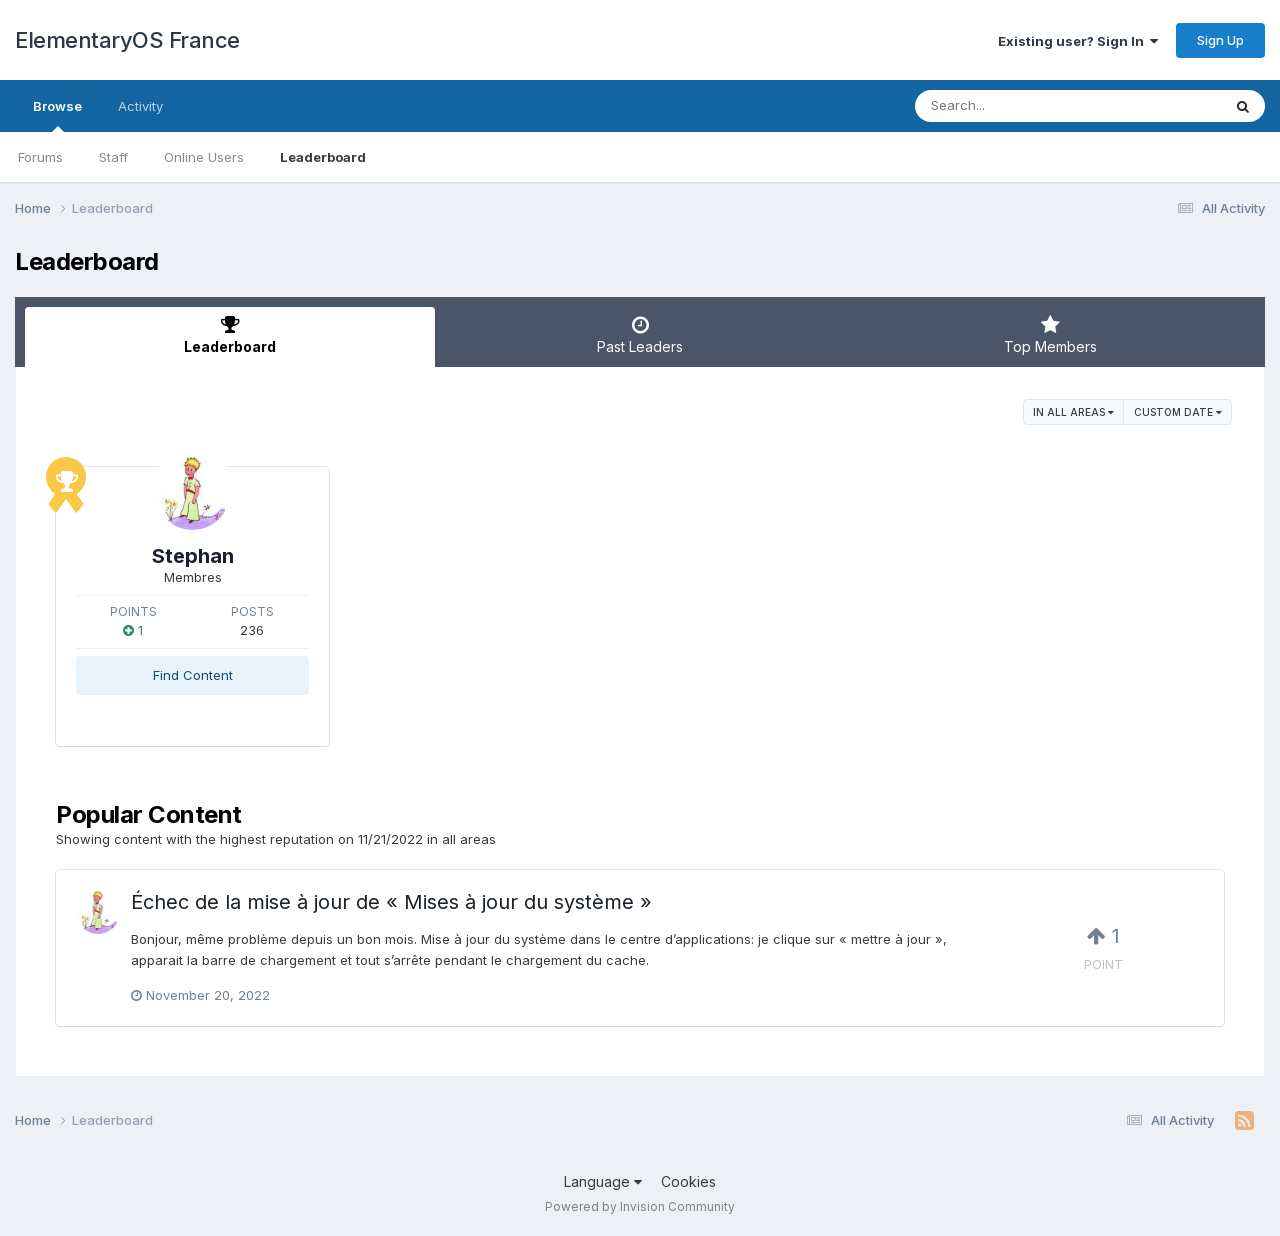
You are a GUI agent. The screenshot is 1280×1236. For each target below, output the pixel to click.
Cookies (688, 1181)
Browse (57, 115)
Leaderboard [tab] (230, 335)
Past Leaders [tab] (640, 335)
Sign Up (1220, 40)
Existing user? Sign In (1078, 41)
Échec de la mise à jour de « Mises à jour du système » (391, 902)
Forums (40, 157)
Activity (140, 106)
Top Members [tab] (1050, 335)
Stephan (193, 556)
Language (603, 1181)
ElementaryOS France (127, 40)
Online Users (204, 157)
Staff (113, 157)
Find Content (193, 675)
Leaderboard (323, 157)
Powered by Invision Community (640, 1206)
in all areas (1073, 412)
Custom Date (1178, 412)
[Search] (1013, 106)
